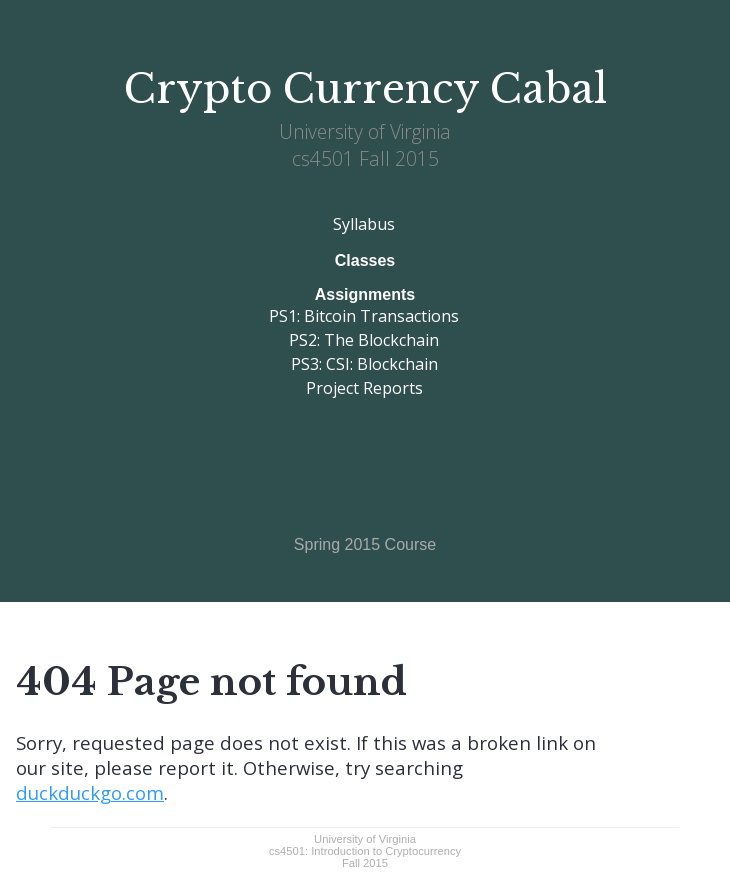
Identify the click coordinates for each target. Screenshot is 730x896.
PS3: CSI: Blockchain (364, 364)
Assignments (365, 294)
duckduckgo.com (90, 792)
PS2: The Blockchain (364, 340)
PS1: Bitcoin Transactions (364, 316)
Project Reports (364, 388)
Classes (365, 260)
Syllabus (364, 224)
